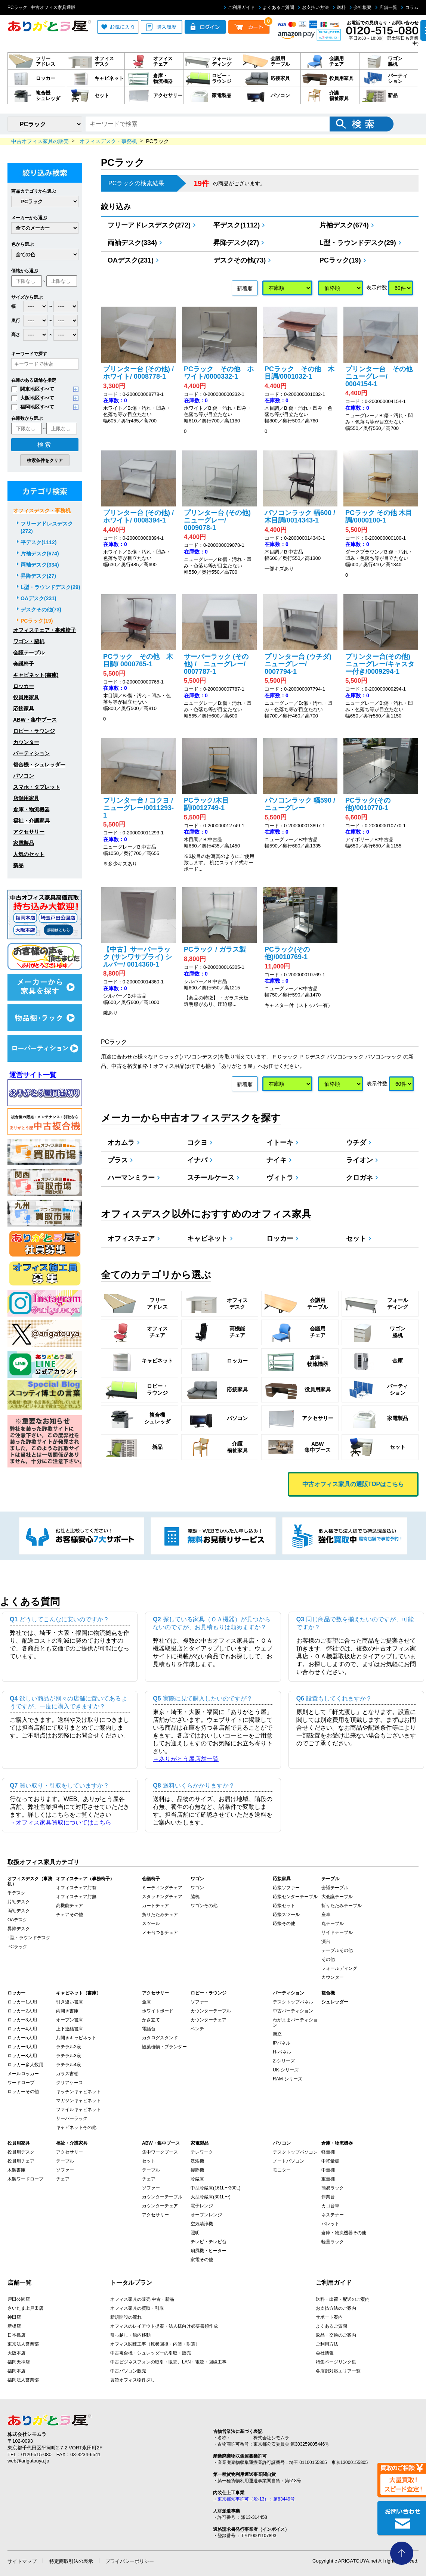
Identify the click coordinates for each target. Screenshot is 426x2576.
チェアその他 (69, 1914)
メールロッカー (23, 2073)
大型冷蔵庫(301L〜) (211, 2197)
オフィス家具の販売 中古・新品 (142, 2299)
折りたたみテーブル (341, 1905)
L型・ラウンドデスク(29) (360, 242)
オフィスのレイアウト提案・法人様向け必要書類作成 (164, 2326)
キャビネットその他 (76, 2127)
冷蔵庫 (197, 2179)
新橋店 (14, 2326)
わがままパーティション (295, 2022)
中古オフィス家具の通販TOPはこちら (353, 1484)
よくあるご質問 (276, 7)
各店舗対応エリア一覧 (338, 2371)
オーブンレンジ (206, 2214)
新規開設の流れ (126, 2317)
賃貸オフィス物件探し (132, 2380)
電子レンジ (202, 2205)
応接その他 (284, 1923)
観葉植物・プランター (164, 2046)
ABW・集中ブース (35, 720)
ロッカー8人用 (22, 2055)
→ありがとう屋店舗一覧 (186, 1759)
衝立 (277, 2034)
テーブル (65, 2161)
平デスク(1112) (239, 225)
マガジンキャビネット (78, 2100)
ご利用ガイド (239, 7)
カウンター (26, 742)
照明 (195, 2232)
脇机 (195, 1896)
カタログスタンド (160, 2037)
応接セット (284, 1905)
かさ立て (151, 2019)
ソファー (200, 2002)
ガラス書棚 (67, 2073)
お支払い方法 (313, 7)
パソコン (23, 776)
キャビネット (209, 1238)
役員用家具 (26, 697)
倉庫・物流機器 (31, 809)
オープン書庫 (69, 2019)
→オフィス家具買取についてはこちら (60, 1822)
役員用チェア (20, 2161)
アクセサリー (28, 832)
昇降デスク (18, 1928)
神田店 (14, 2317)
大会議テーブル (337, 1896)
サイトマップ (22, 2561)
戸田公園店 (18, 2299)
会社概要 (360, 7)
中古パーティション (293, 2011)
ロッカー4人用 (22, 2028)
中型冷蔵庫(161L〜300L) (215, 2188)
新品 (18, 865)
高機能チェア (69, 1905)
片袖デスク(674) (347, 225)
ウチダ (358, 1142)
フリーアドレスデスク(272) (151, 225)
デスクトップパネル (293, 2002)
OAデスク (17, 1919)
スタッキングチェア (162, 1896)
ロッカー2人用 (22, 2011)
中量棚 (328, 2170)
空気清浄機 (202, 2223)
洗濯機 (197, 2161)
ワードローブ (20, 2082)
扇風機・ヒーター (208, 2250)
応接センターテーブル (295, 1896)
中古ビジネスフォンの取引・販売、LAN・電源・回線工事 (168, 2362)
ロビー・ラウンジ (34, 731)
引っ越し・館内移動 (130, 2335)
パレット (330, 2223)
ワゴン (197, 1887)
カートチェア (155, 1905)
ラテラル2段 (68, 2046)
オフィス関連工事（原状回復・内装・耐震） (155, 2344)
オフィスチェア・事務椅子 (44, 630)
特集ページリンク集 (336, 2362)
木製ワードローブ (25, 2179)
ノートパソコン (288, 2161)
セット (358, 1238)
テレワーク (202, 2152)
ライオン (362, 1160)
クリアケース (69, 2082)
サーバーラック (71, 2118)
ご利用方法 (327, 2344)
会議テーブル (28, 652)
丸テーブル (332, 1923)
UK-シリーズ (286, 2070)
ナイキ (278, 1160)
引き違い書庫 (69, 2002)
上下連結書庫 (69, 2028)
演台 (325, 1941)
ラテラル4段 (68, 2064)
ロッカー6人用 (22, 2046)
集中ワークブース (160, 2152)
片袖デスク (18, 1901)
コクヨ (199, 1142)
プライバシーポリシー (129, 2561)
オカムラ (123, 1142)
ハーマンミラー (134, 1177)
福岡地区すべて (32, 407)
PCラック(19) (343, 260)
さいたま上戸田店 (25, 2308)
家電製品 (23, 843)
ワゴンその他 (204, 1905)
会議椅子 (23, 664)
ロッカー (282, 1238)
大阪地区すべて (32, 398)
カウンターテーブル (211, 2011)
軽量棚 (328, 2152)
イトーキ (282, 1142)
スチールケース (213, 1177)
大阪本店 (16, 2353)
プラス (120, 1160)
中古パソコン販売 (128, 2371)
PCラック (17, 1946)
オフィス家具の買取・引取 (137, 2308)
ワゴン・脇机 (28, 641)
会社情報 (325, 2353)
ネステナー (332, 2214)
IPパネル (281, 2043)
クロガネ (362, 1177)
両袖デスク (18, 1910)
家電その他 (202, 2259)
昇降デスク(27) (238, 242)
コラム (410, 7)
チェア (63, 2179)
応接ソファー (286, 1887)
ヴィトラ (282, 1177)
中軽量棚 (330, 2161)
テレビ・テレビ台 (208, 2241)
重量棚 (328, 2179)
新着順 (245, 288)
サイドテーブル (337, 1932)
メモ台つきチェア (160, 1932)
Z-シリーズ (284, 2061)
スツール (151, 1923)
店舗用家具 (26, 798)
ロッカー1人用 (22, 2002)
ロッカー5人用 (22, 2037)
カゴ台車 (330, 2205)
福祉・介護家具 (31, 821)
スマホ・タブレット (36, 787)
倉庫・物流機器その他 (343, 2232)
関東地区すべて (32, 389)
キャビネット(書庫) (35, 675)
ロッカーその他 (23, 2091)
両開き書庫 (67, 2011)
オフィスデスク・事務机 (42, 511)
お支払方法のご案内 (336, 2308)
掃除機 (197, 2170)
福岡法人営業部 (23, 2380)
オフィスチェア (134, 1238)
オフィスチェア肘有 (76, 1887)
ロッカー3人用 (22, 2019)
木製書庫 (16, 2170)
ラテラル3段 (68, 2055)
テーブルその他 (337, 1950)
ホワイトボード (157, 2011)
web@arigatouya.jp (28, 2461)
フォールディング (339, 1968)
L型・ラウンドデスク (28, 1937)
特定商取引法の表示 (71, 2561)
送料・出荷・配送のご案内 (343, 2299)
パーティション (31, 753)
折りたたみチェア (160, 1914)
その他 (328, 1959)
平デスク (16, 1892)
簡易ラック (332, 2188)
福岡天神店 (18, 2362)
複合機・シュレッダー (39, 765)
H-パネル (282, 2052)
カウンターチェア (208, 2019)
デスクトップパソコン (295, 2152)
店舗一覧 (386, 7)
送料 (339, 7)
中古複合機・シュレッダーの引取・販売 (150, 2353)
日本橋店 (16, 2335)
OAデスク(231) (133, 260)
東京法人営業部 (23, 2344)
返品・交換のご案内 (336, 2335)
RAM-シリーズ (287, 2078)
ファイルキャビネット (78, 2109)
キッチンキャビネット (78, 2091)
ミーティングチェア (162, 1887)
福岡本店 (16, 2371)
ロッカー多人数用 (25, 2064)
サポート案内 (329, 2317)
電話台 (148, 2028)
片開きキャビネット (76, 2037)
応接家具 (23, 709)
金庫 (146, 2002)
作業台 (328, 2197)
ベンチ (197, 2028)
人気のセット (28, 854)
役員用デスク (20, 2152)
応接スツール (286, 1914)
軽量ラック (332, 2241)
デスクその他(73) (242, 260)
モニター (282, 2170)
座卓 (325, 1914)
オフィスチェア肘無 (76, 1896)
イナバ (199, 1160)
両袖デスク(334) (135, 242)
